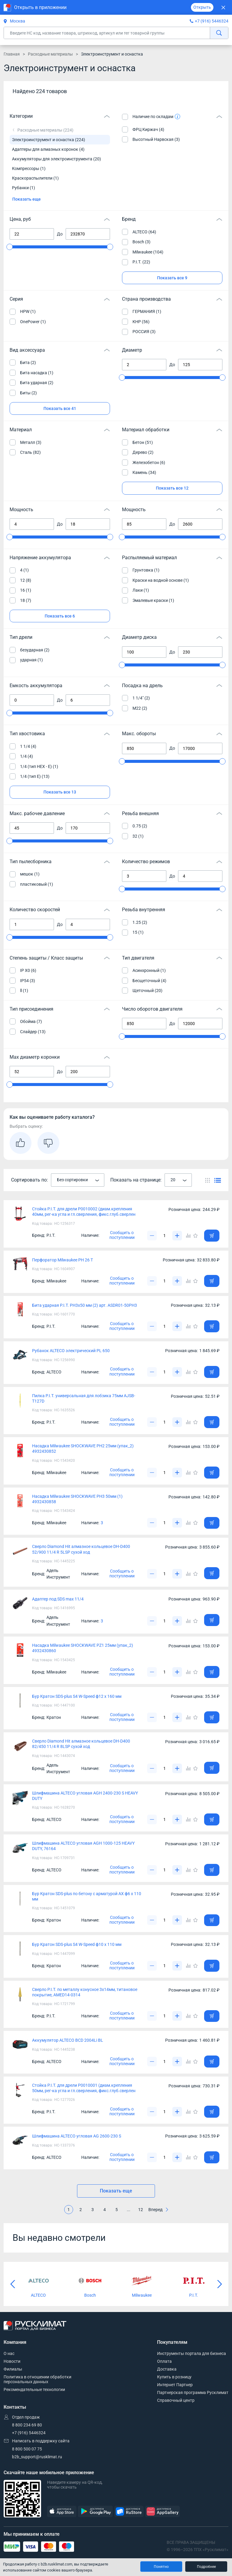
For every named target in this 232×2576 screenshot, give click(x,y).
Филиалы (13, 2369)
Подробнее (206, 2567)
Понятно (161, 2567)
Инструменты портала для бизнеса (191, 2353)
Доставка (167, 2369)
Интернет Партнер (175, 2384)
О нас (9, 2353)
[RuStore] (129, 2511)
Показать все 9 (172, 277)
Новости (12, 2361)
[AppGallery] (162, 2511)
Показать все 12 (172, 488)
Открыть (202, 7)
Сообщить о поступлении (122, 1235)
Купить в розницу (174, 2376)
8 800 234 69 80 (27, 2425)
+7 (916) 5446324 (211, 21)
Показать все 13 (59, 792)
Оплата (164, 2361)
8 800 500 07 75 (27, 2449)
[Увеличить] (177, 1235)
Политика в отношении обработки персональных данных (37, 2379)
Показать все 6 (60, 616)
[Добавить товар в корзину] (211, 1236)
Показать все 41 (59, 408)
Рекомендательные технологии (34, 2389)
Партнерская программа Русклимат (192, 2392)
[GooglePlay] (95, 2511)
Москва (14, 21)
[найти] (219, 33)
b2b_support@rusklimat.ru (37, 2456)
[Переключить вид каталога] (207, 1180)
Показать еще (26, 199)
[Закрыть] (223, 7)
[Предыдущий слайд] (13, 2284)
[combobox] (77, 1180)
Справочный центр (176, 2400)
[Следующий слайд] (219, 2284)
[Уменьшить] (152, 1235)
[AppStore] (61, 2511)
